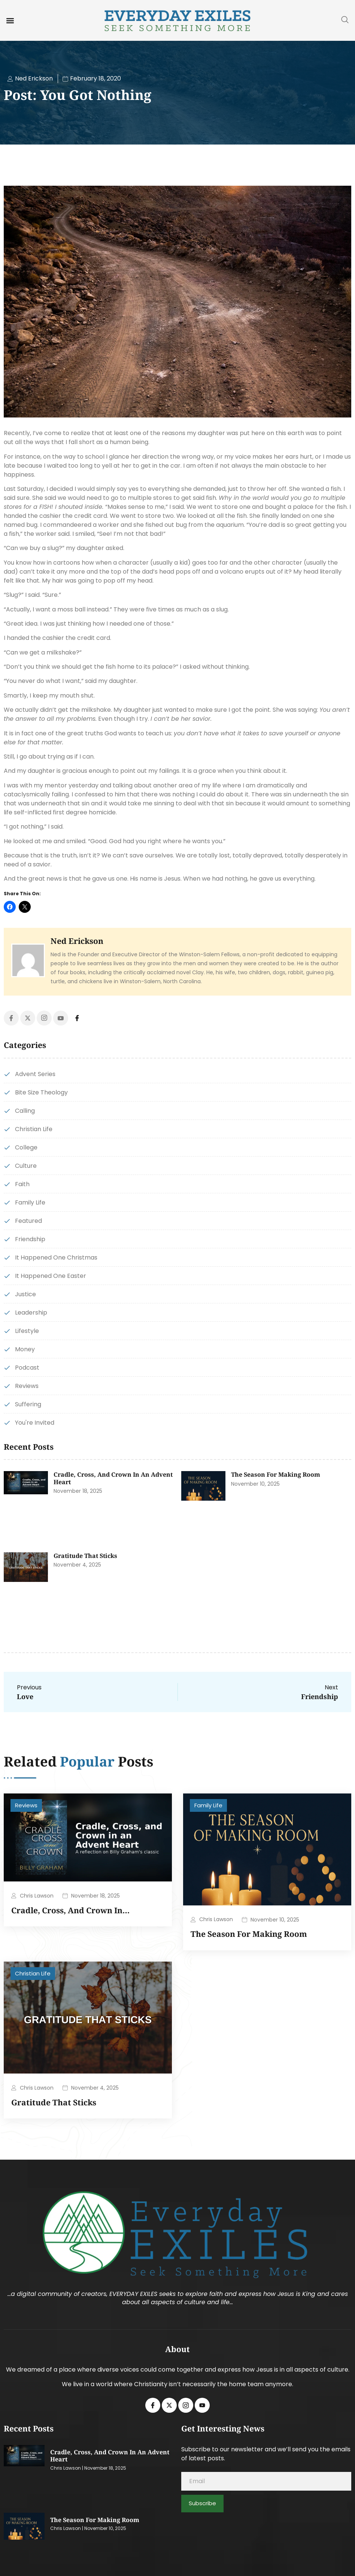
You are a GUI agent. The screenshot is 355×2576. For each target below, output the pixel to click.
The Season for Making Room (275, 1474)
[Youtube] (60, 1018)
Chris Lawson (37, 1895)
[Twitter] (27, 1018)
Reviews (26, 1805)
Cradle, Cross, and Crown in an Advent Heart (113, 1478)
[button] (10, 20)
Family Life (208, 1805)
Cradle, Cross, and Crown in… (70, 1910)
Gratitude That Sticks (85, 1556)
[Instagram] (44, 1018)
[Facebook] (11, 1018)
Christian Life (33, 1973)
